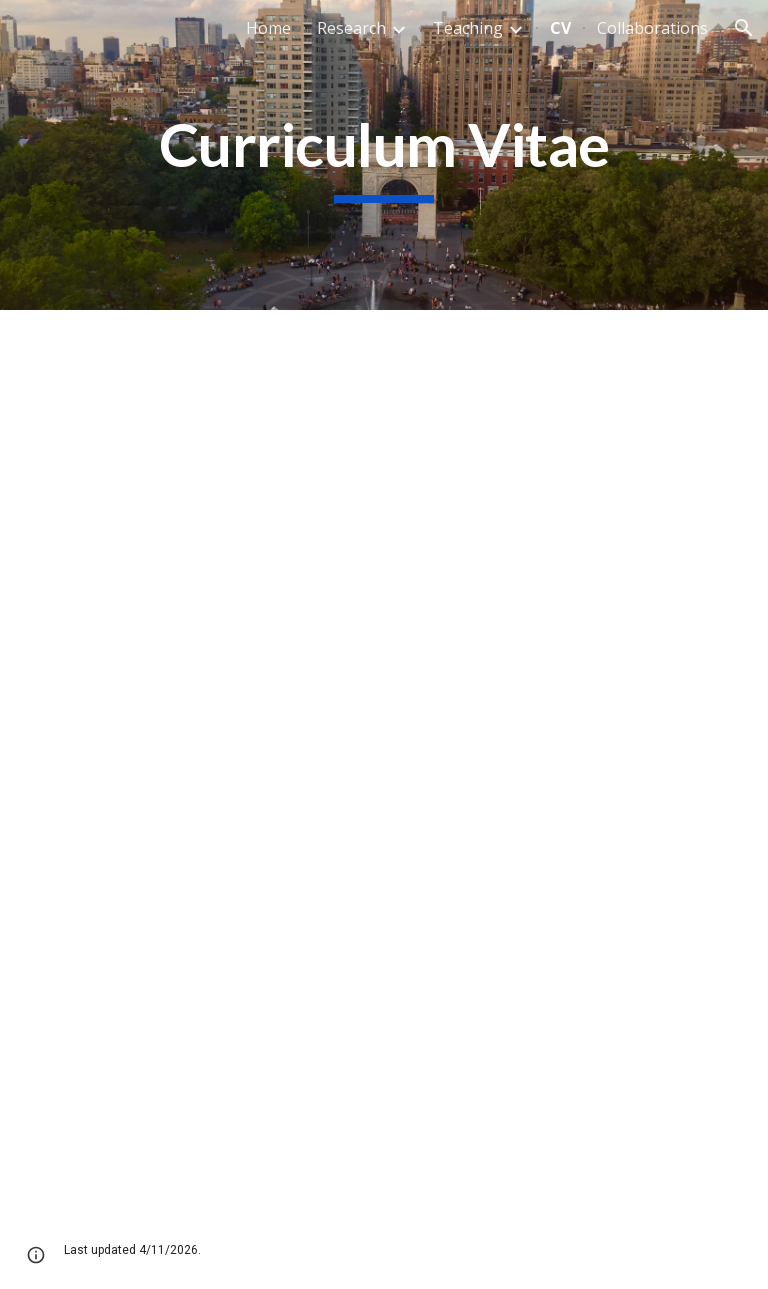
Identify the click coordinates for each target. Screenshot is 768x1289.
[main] (383, 155)
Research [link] (351, 28)
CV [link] (560, 28)
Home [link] (268, 28)
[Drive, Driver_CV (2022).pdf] (383, 760)
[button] (744, 28)
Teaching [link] (468, 28)
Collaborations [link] (652, 28)
